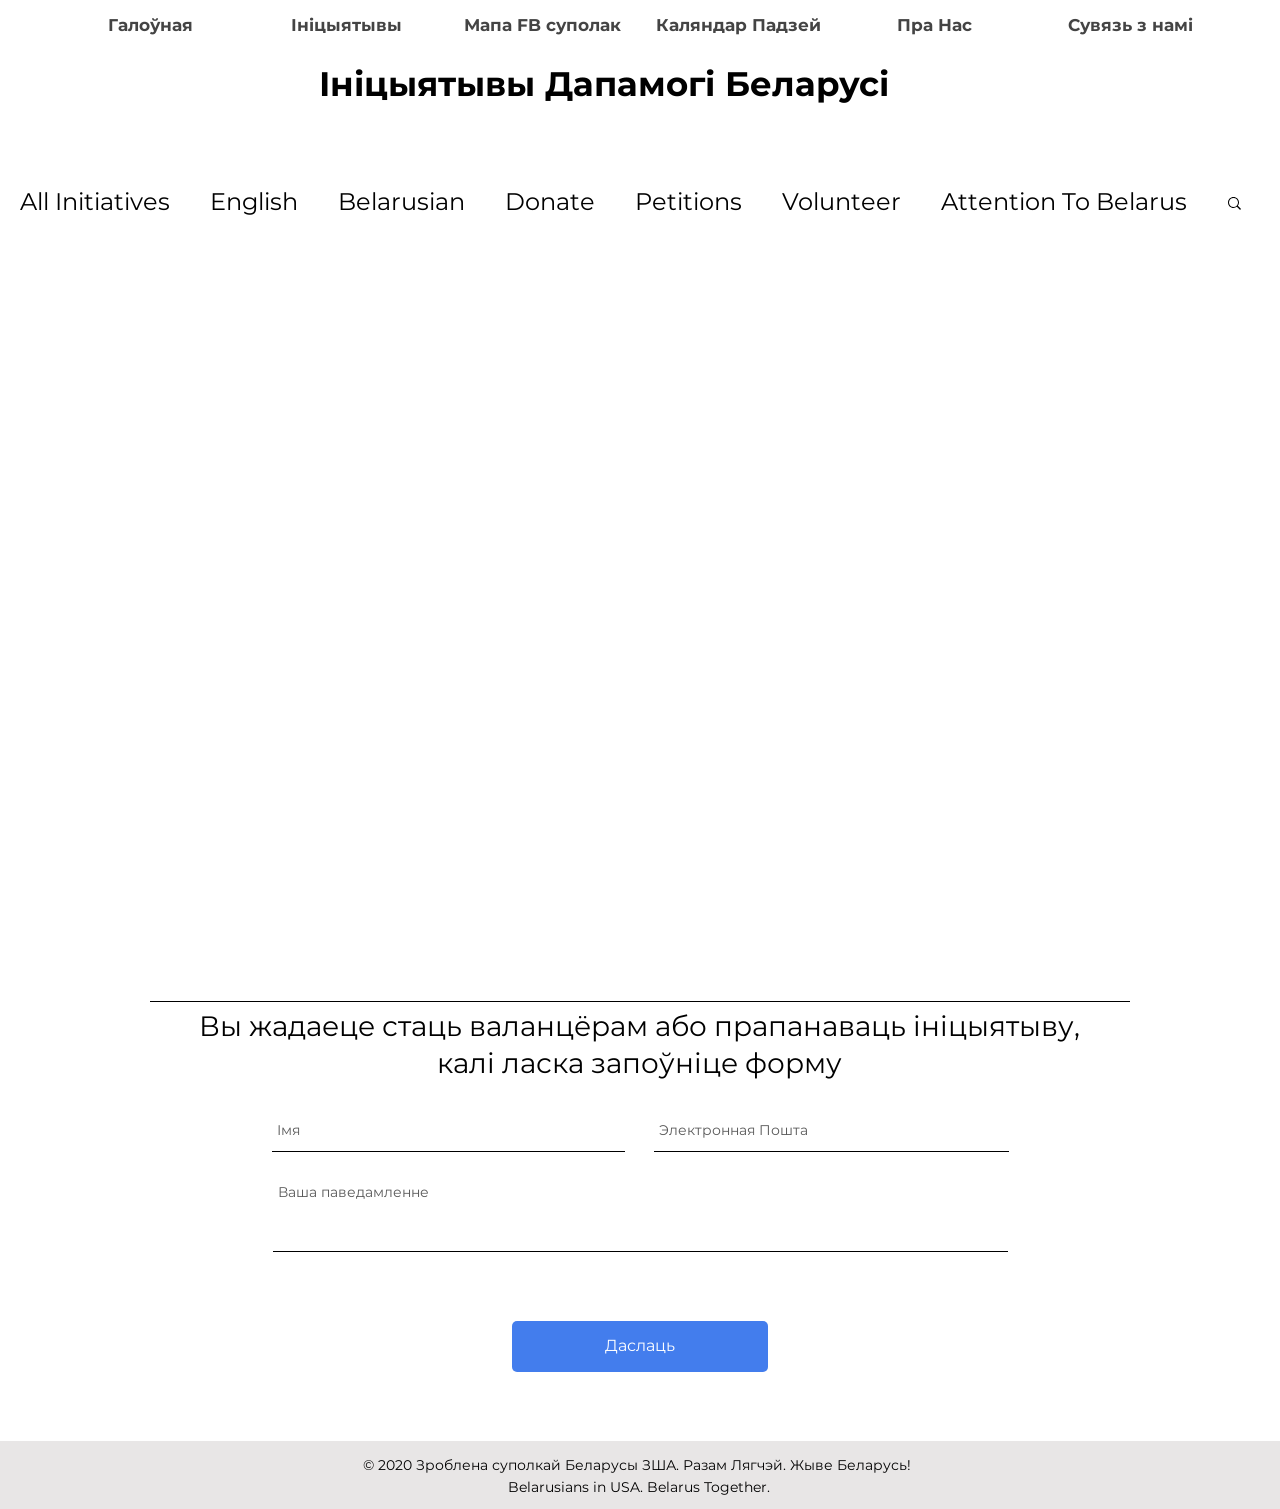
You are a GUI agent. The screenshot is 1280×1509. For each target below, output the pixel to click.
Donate (550, 201)
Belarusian (401, 201)
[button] (1234, 204)
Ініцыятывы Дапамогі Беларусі (604, 84)
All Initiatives (95, 201)
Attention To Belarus (1064, 201)
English (254, 201)
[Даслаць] (640, 1346)
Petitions (688, 201)
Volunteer (841, 201)
